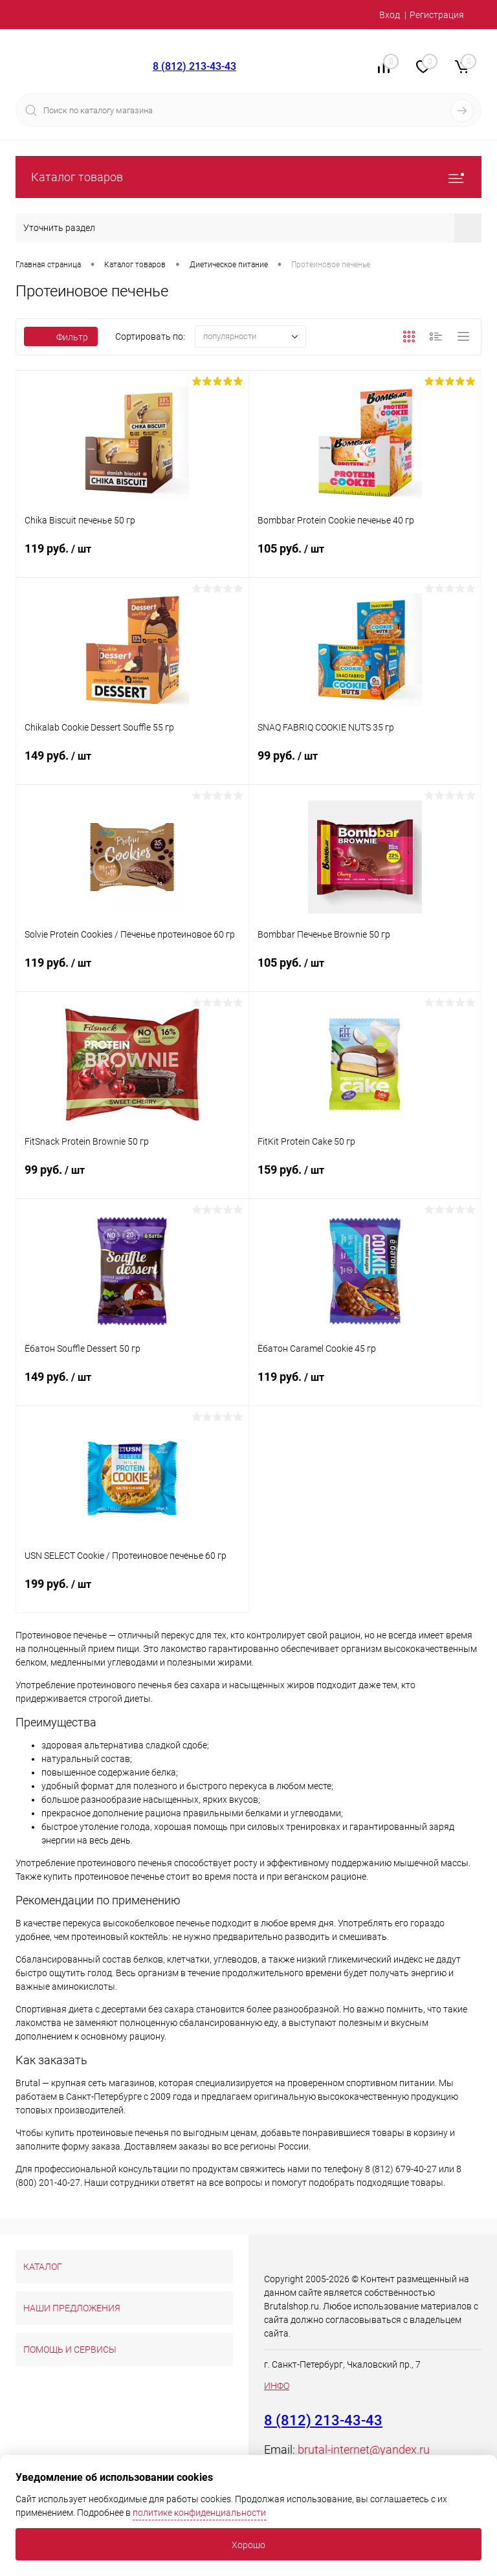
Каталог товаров (248, 177)
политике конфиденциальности (199, 2512)
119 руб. (132, 556)
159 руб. (365, 1178)
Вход (389, 15)
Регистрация (437, 15)
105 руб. (365, 556)
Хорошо (248, 2545)
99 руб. (365, 763)
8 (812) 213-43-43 (194, 66)
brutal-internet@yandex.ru (364, 2449)
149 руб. (132, 763)
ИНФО (276, 2386)
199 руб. (132, 1592)
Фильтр (61, 337)
